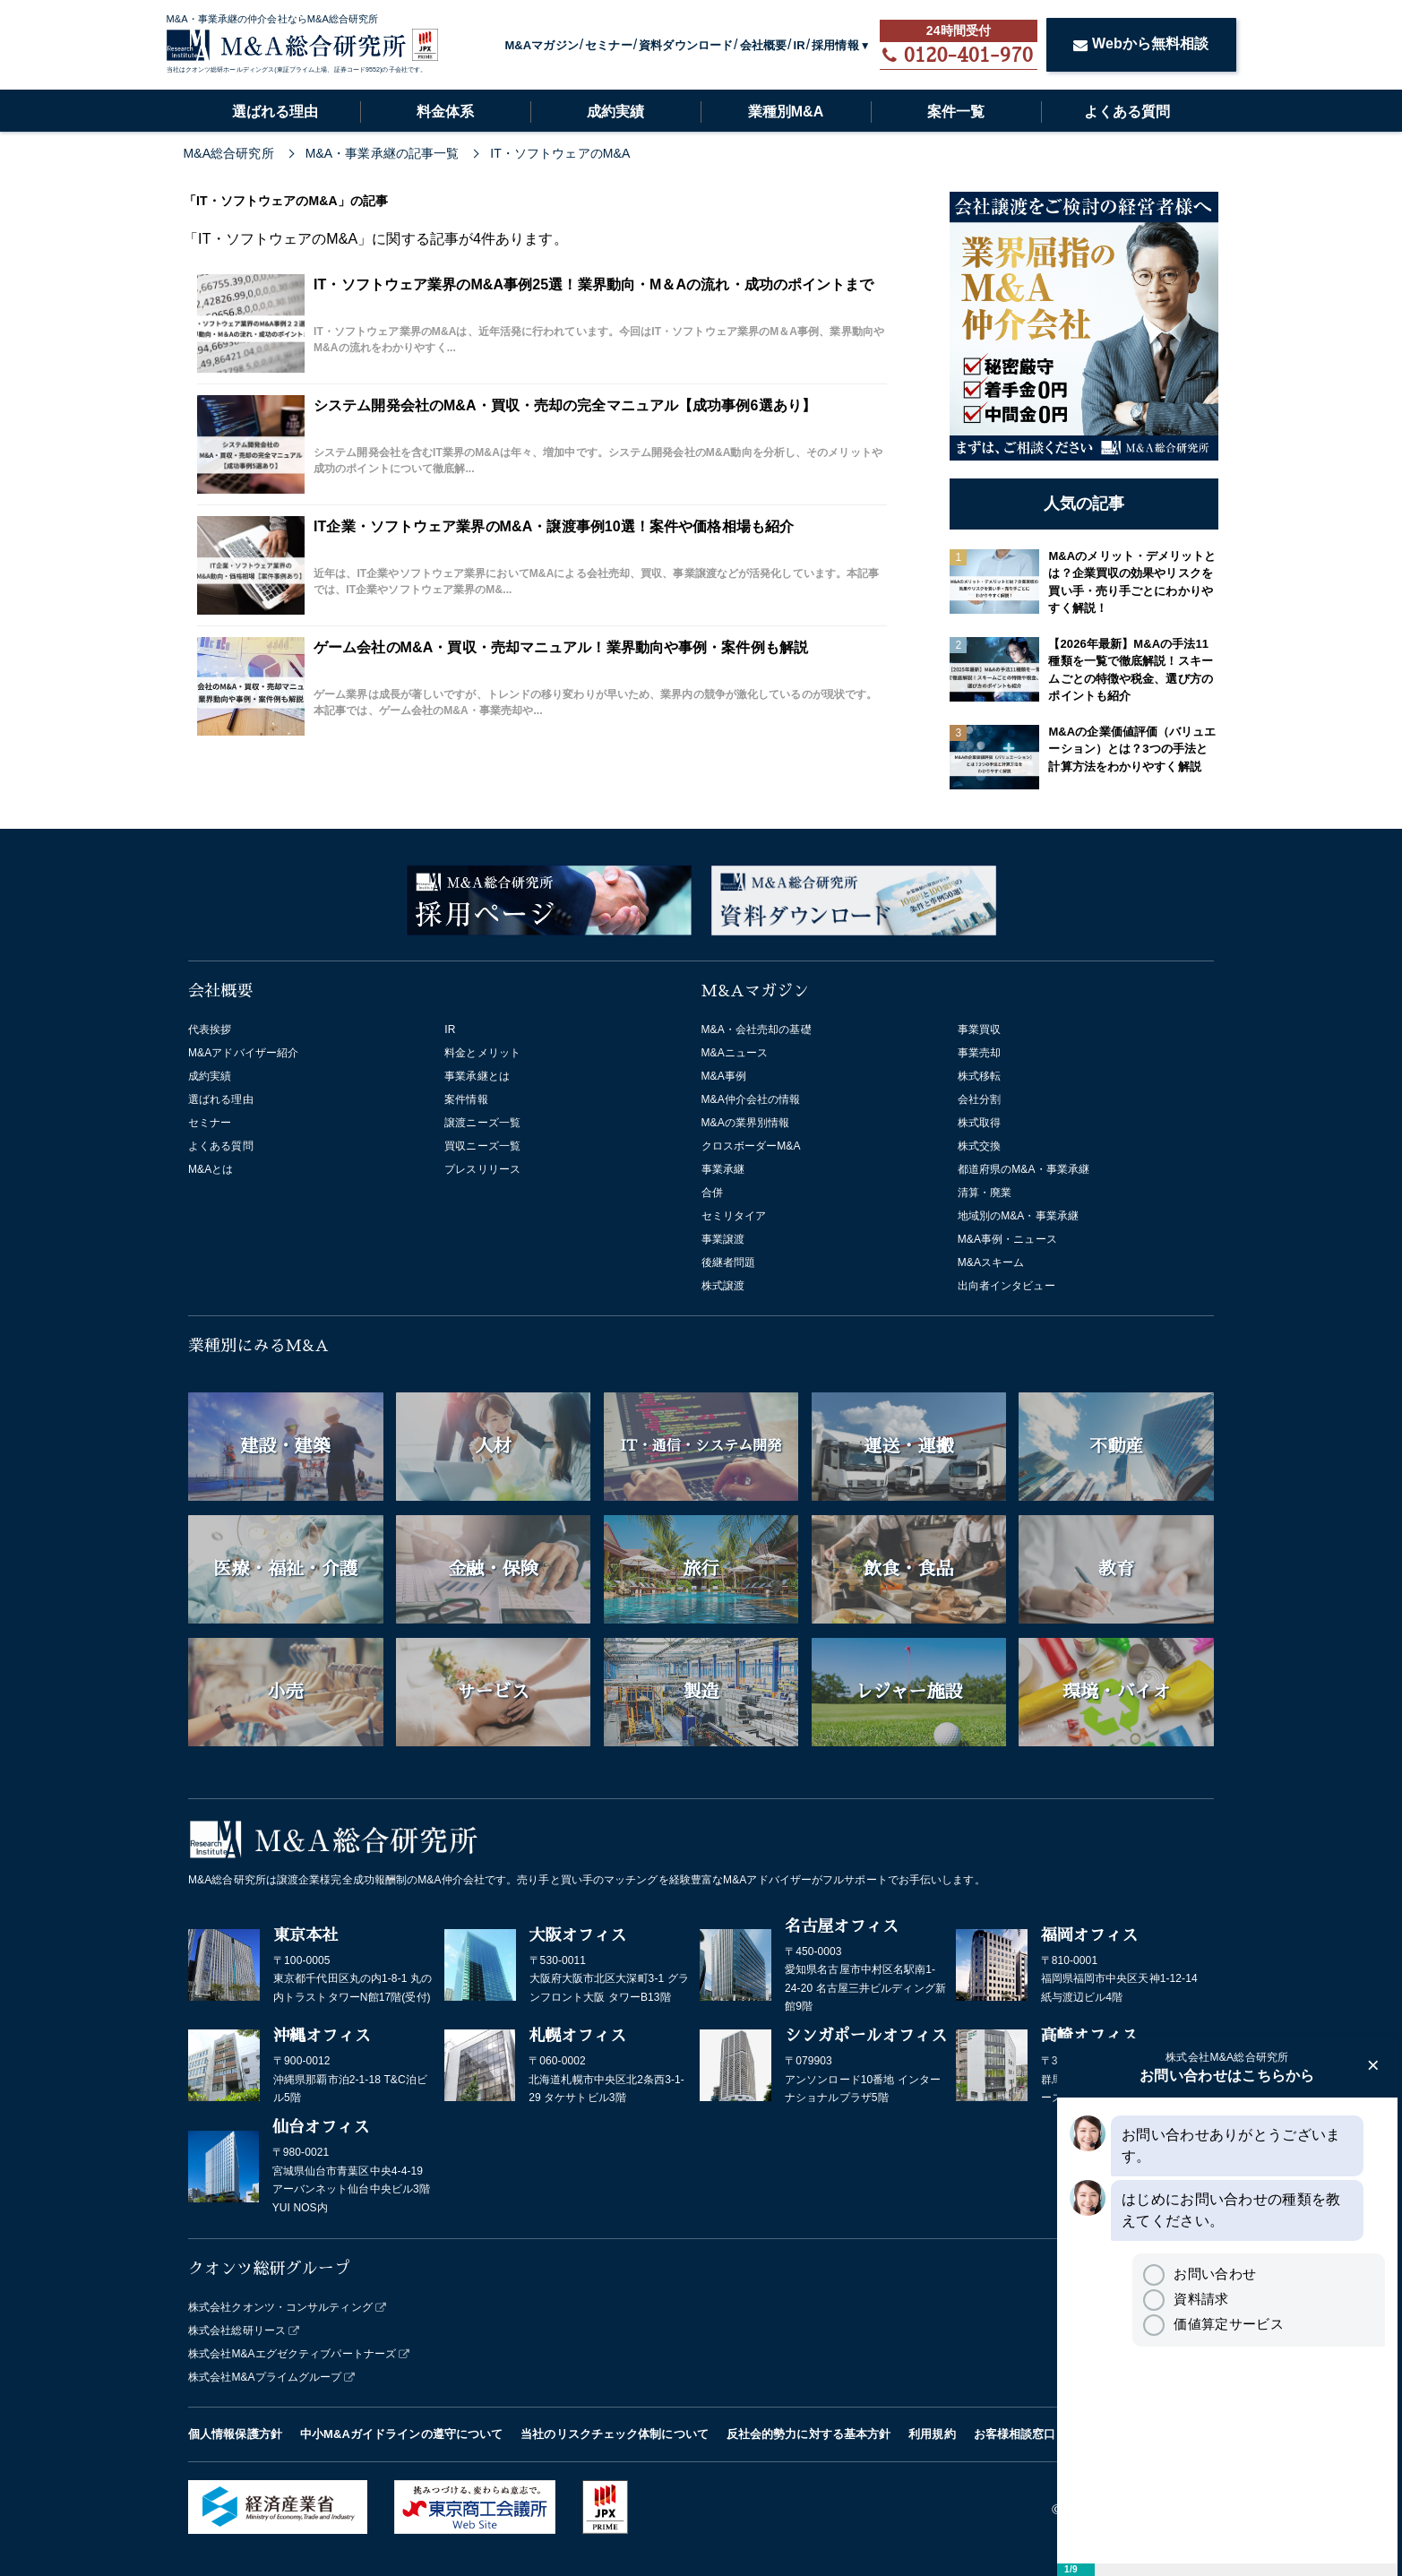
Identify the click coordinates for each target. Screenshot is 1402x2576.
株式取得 (979, 1122)
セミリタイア (734, 1216)
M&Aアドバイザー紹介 (243, 1053)
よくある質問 (1127, 111)
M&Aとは (211, 1169)
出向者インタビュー (1006, 1285)
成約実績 (615, 111)
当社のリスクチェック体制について (614, 2434)
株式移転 (979, 1076)
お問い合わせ (1199, 2273)
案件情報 (465, 1099)
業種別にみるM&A (258, 1346)
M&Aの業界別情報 (745, 1122)
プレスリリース (482, 1169)
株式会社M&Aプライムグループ (265, 2377)
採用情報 (835, 45)
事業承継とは (477, 1076)
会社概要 (763, 45)
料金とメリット (482, 1053)
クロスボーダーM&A (751, 1146)
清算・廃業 (985, 1192)
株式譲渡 (722, 1285)
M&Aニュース (735, 1053)
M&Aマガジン (541, 45)
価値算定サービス (1213, 2323)
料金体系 (445, 111)
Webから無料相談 (1141, 43)
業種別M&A (785, 111)
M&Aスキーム (991, 1262)
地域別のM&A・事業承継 (1018, 1216)
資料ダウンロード (686, 45)
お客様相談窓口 (1015, 2434)
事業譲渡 (722, 1239)
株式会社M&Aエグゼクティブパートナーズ (292, 2354)
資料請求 (1185, 2298)
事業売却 (979, 1053)
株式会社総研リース (237, 2330)
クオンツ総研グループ (269, 2269)
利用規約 (931, 2434)
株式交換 (979, 1146)
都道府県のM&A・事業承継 (1023, 1169)
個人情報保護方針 (235, 2434)
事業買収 (979, 1029)
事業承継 (722, 1169)
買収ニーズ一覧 (482, 1146)
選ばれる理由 (275, 111)
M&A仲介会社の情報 (751, 1099)
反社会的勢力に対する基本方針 (808, 2434)
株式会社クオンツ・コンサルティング (280, 2307)
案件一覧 (956, 111)
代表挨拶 (209, 1029)
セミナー (608, 45)
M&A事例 (724, 1076)
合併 (712, 1192)
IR (799, 45)
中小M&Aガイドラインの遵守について (401, 2434)
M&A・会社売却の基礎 (756, 1029)
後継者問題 (728, 1262)
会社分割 (979, 1099)
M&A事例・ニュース (1007, 1239)
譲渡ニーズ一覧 (482, 1122)
